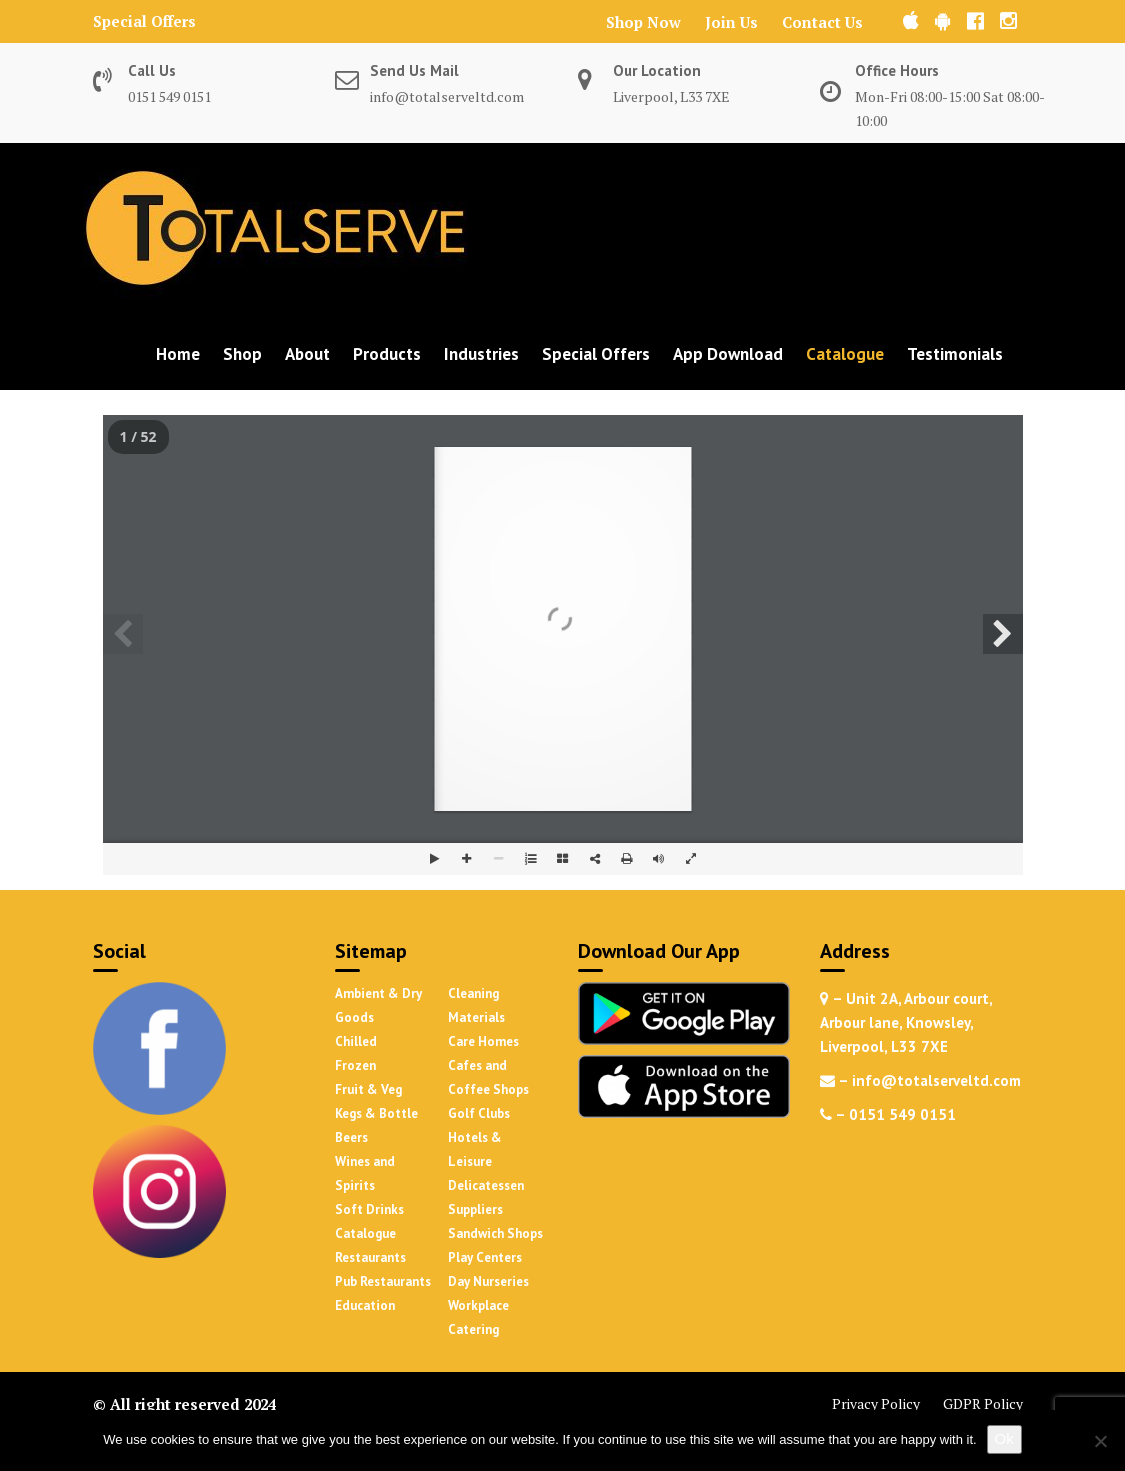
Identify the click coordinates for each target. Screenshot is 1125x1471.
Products (387, 354)
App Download (728, 354)
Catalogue (845, 354)
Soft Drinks (369, 1209)
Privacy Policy (876, 1403)
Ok (1004, 1438)
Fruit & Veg (368, 1089)
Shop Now (643, 22)
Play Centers (485, 1257)
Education (365, 1305)
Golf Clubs (479, 1113)
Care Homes (483, 1041)
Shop (242, 354)
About (307, 354)
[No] (1100, 1441)
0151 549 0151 (169, 96)
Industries (481, 354)
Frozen (355, 1065)
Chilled (356, 1041)
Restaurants (370, 1257)
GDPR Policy (983, 1403)
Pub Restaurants (383, 1281)
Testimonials (955, 354)
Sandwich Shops (495, 1233)
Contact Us (822, 22)
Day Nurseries (488, 1281)
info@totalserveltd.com (447, 96)
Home (178, 354)
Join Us (731, 22)
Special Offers (144, 21)
